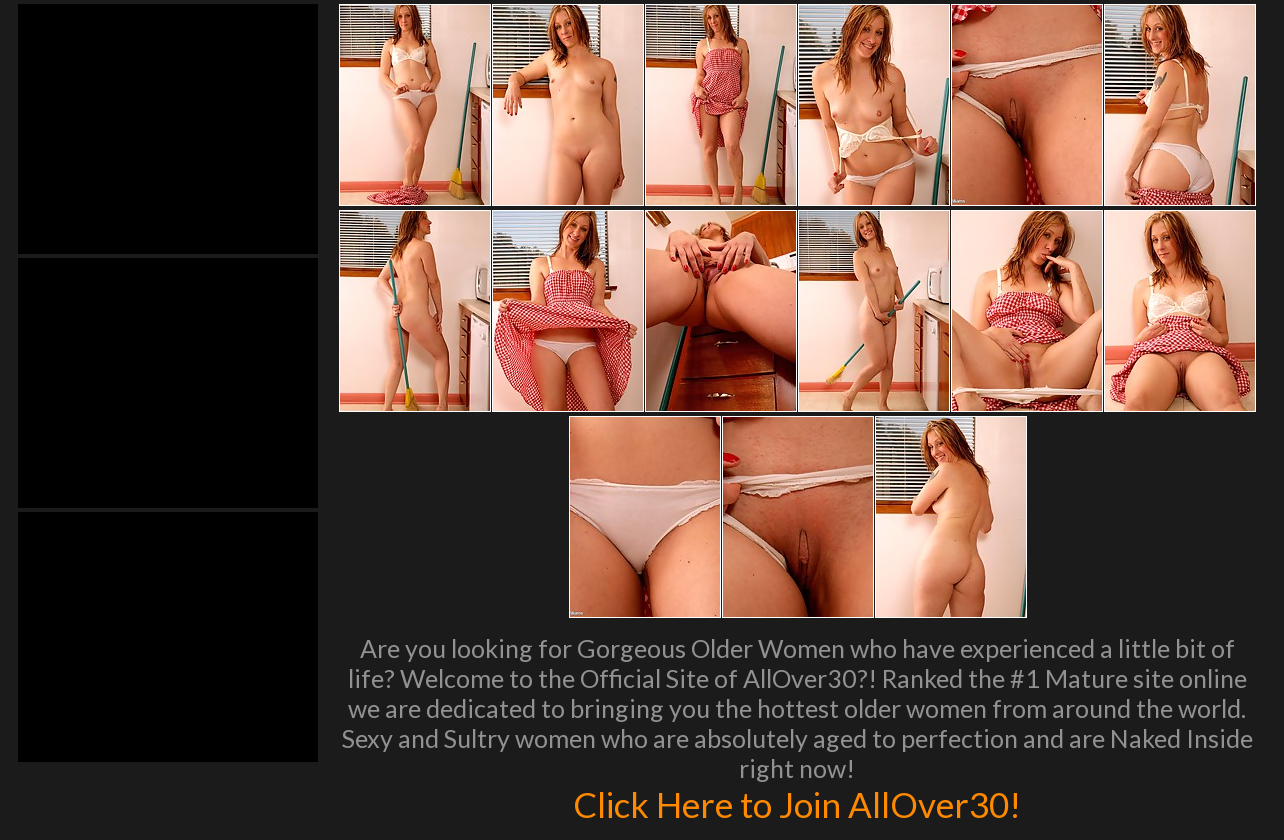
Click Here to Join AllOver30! (797, 804)
